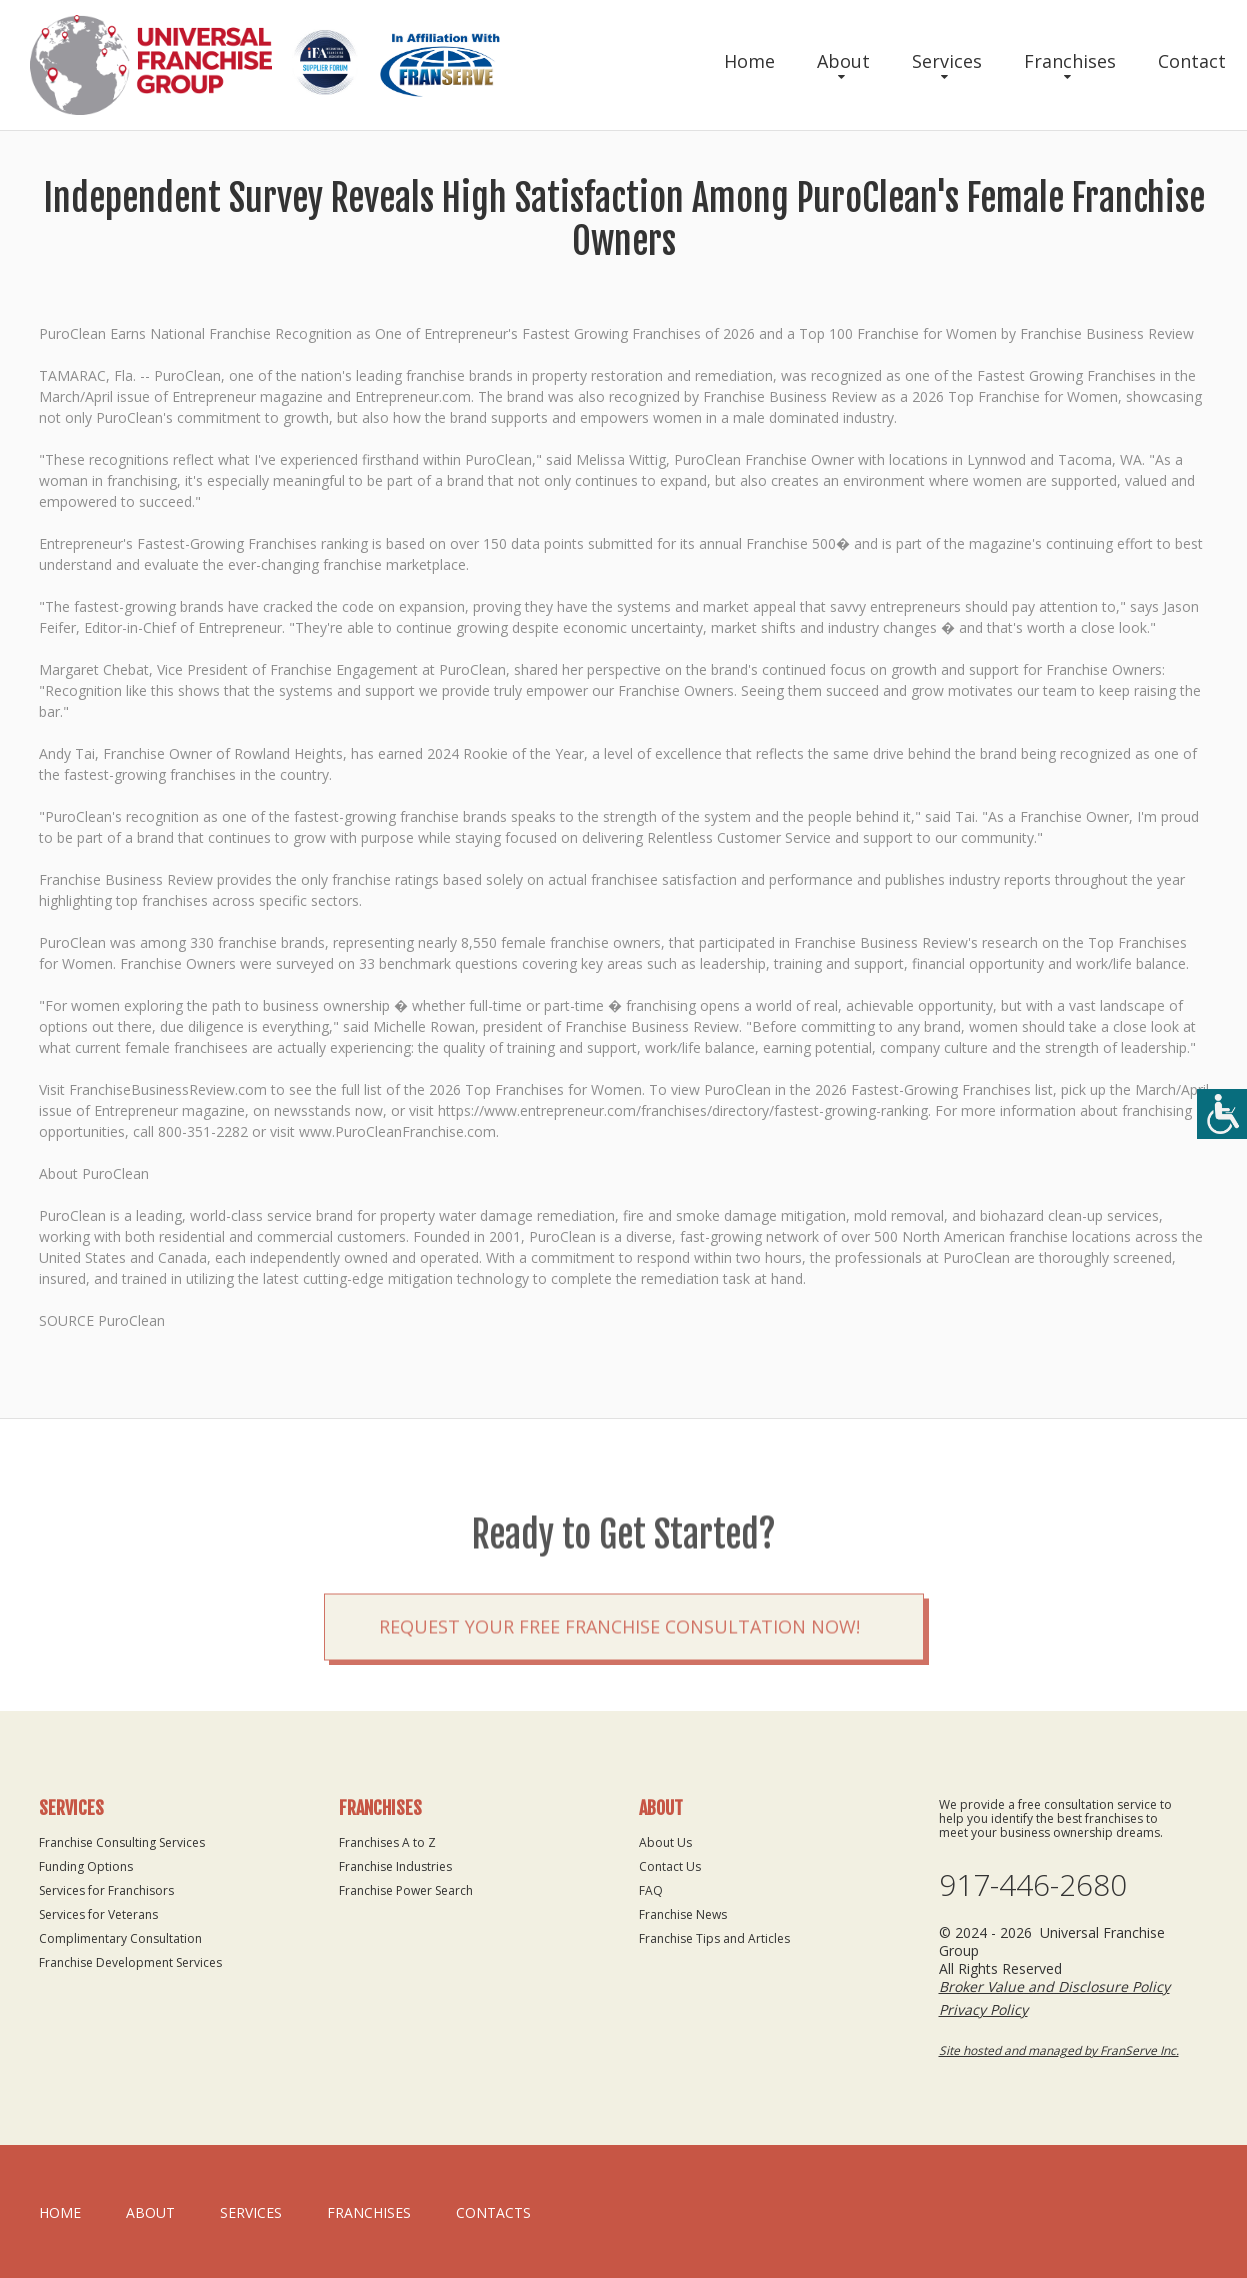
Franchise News (683, 1914)
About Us (665, 1842)
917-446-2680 (1033, 1885)
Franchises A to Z (387, 1842)
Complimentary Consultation (120, 1938)
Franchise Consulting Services (122, 1842)
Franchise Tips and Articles (714, 1938)
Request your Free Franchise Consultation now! (619, 1678)
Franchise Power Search (406, 1890)
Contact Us (670, 1866)
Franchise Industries (395, 1866)
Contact (1192, 61)
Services (947, 61)
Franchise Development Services (130, 1962)
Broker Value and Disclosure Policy (1054, 1986)
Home (749, 61)
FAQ (651, 1890)
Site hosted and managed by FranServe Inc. (1059, 2050)
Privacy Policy (983, 2009)
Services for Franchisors (106, 1890)
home (60, 2212)
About (843, 61)
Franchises (1070, 61)
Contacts (493, 2212)
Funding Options (86, 1866)
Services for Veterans (98, 1914)
